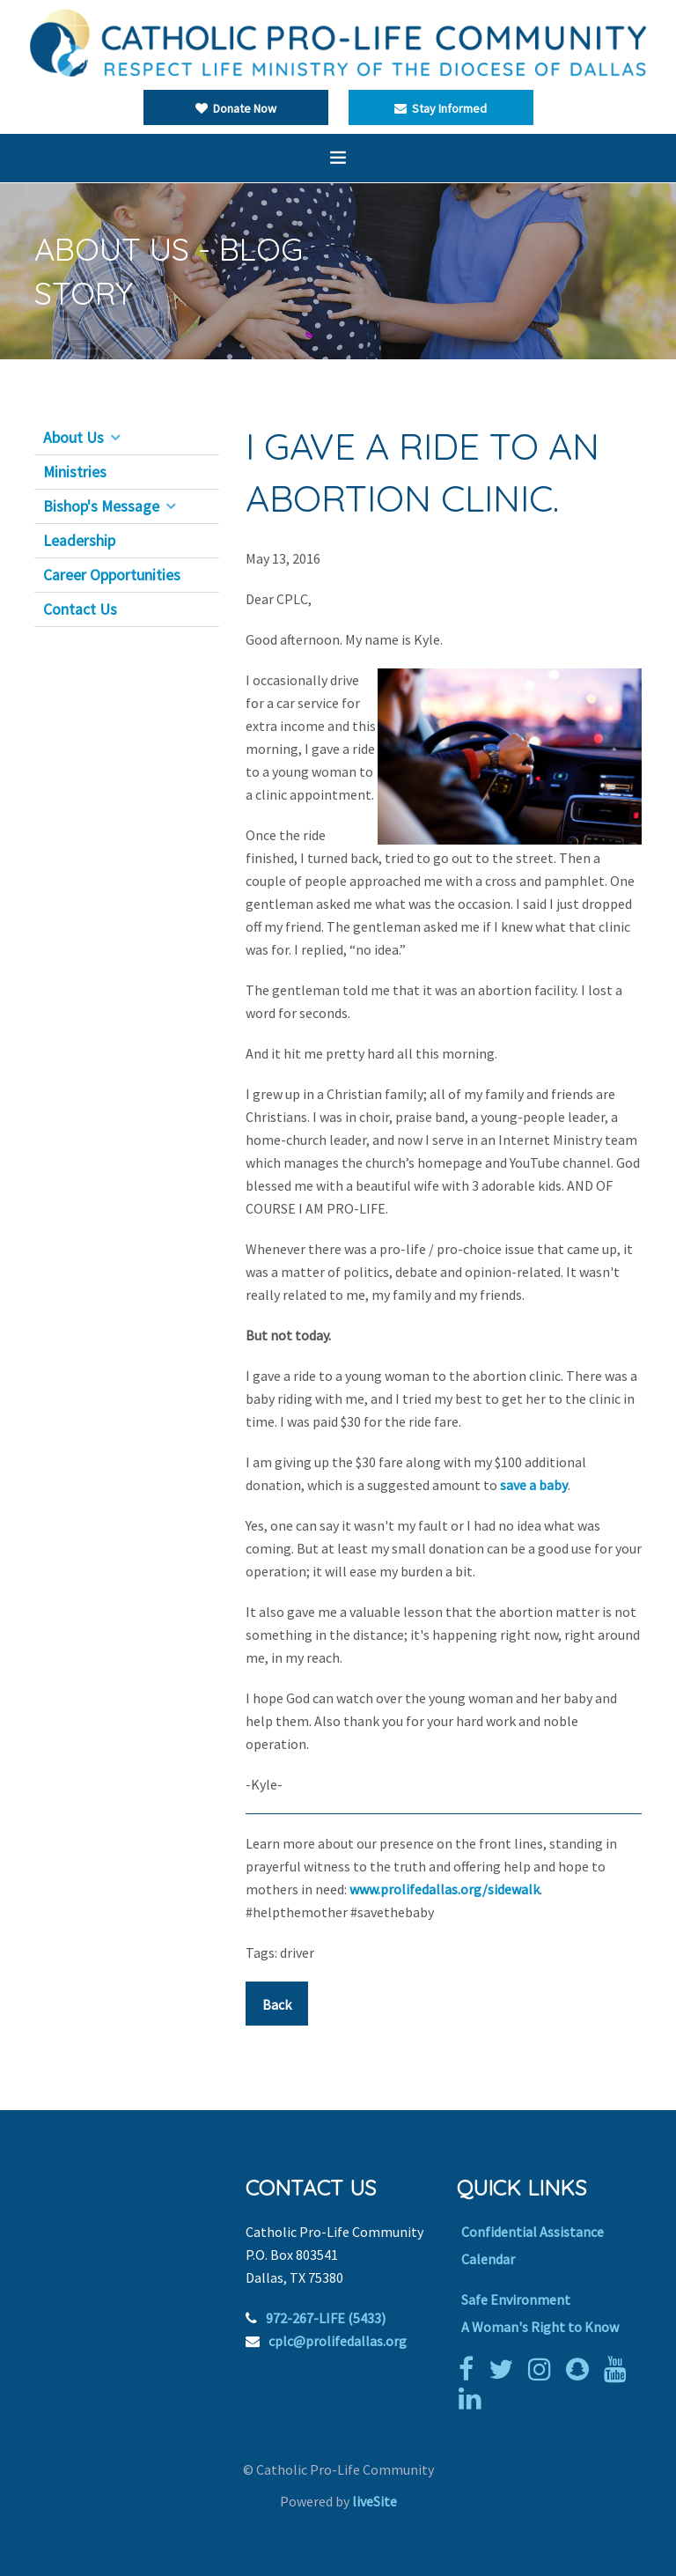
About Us (73, 437)
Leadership (79, 540)
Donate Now (235, 108)
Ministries (75, 472)
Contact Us (80, 609)
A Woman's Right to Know (540, 2327)
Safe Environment (515, 2299)
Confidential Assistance (532, 2231)
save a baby (534, 1485)
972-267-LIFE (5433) (326, 2318)
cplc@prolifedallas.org (337, 2341)
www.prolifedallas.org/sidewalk (444, 1889)
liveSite (374, 2501)
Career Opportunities (111, 575)
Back (276, 2004)
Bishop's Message (101, 506)
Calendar (488, 2259)
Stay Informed (440, 108)
